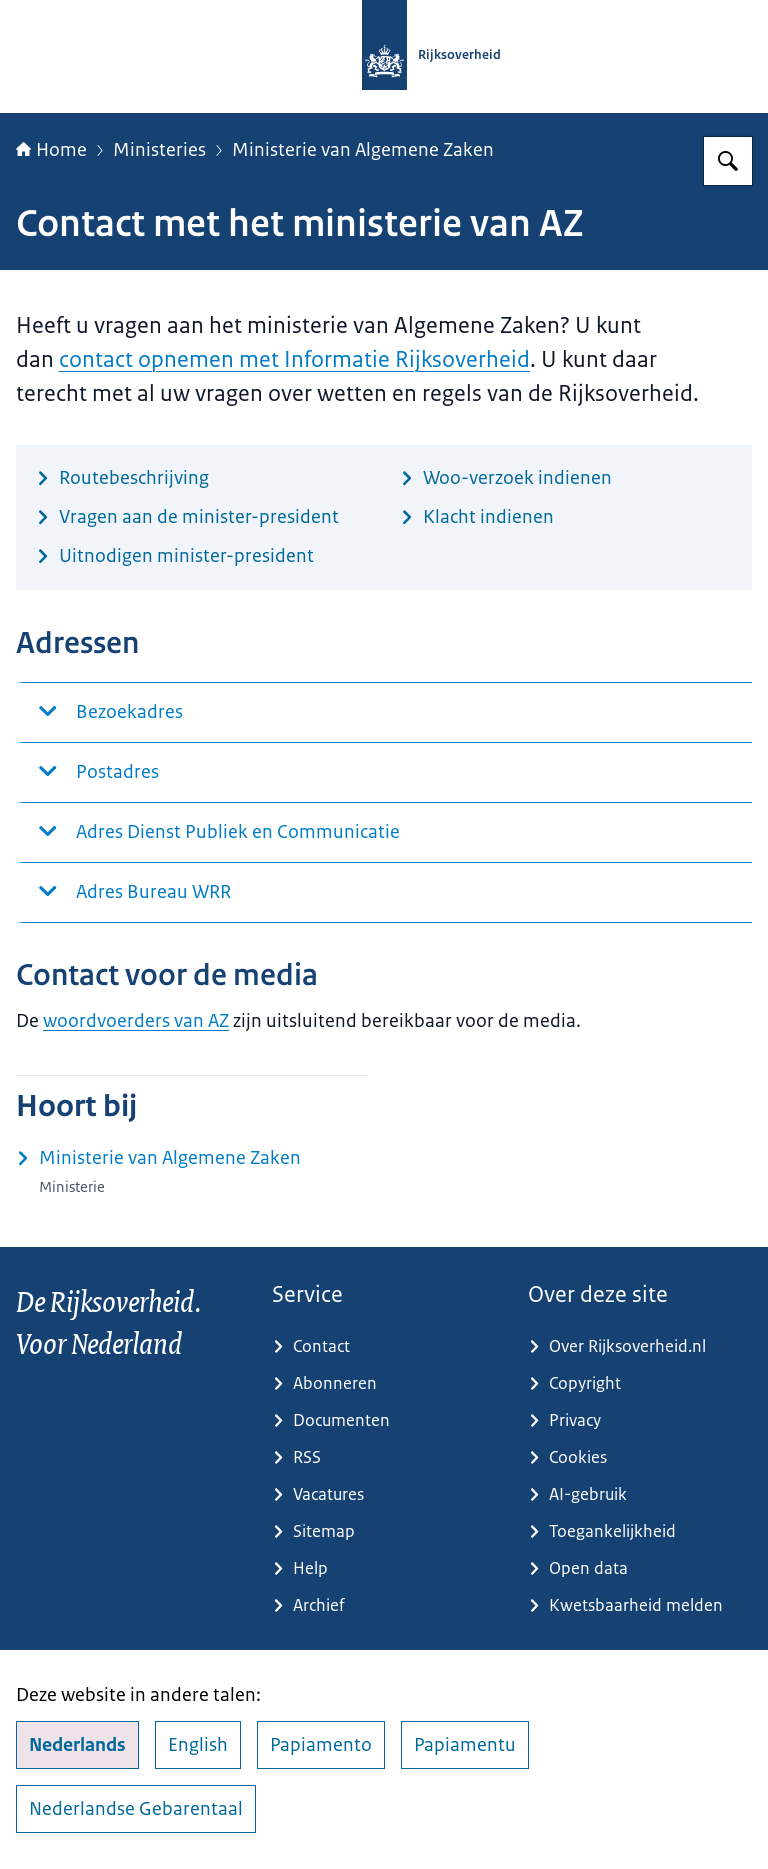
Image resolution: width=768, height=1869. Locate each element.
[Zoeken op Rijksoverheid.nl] (728, 161)
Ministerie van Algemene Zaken (363, 150)
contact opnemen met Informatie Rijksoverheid (294, 359)
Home (51, 150)
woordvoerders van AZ (136, 1021)
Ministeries (159, 150)
